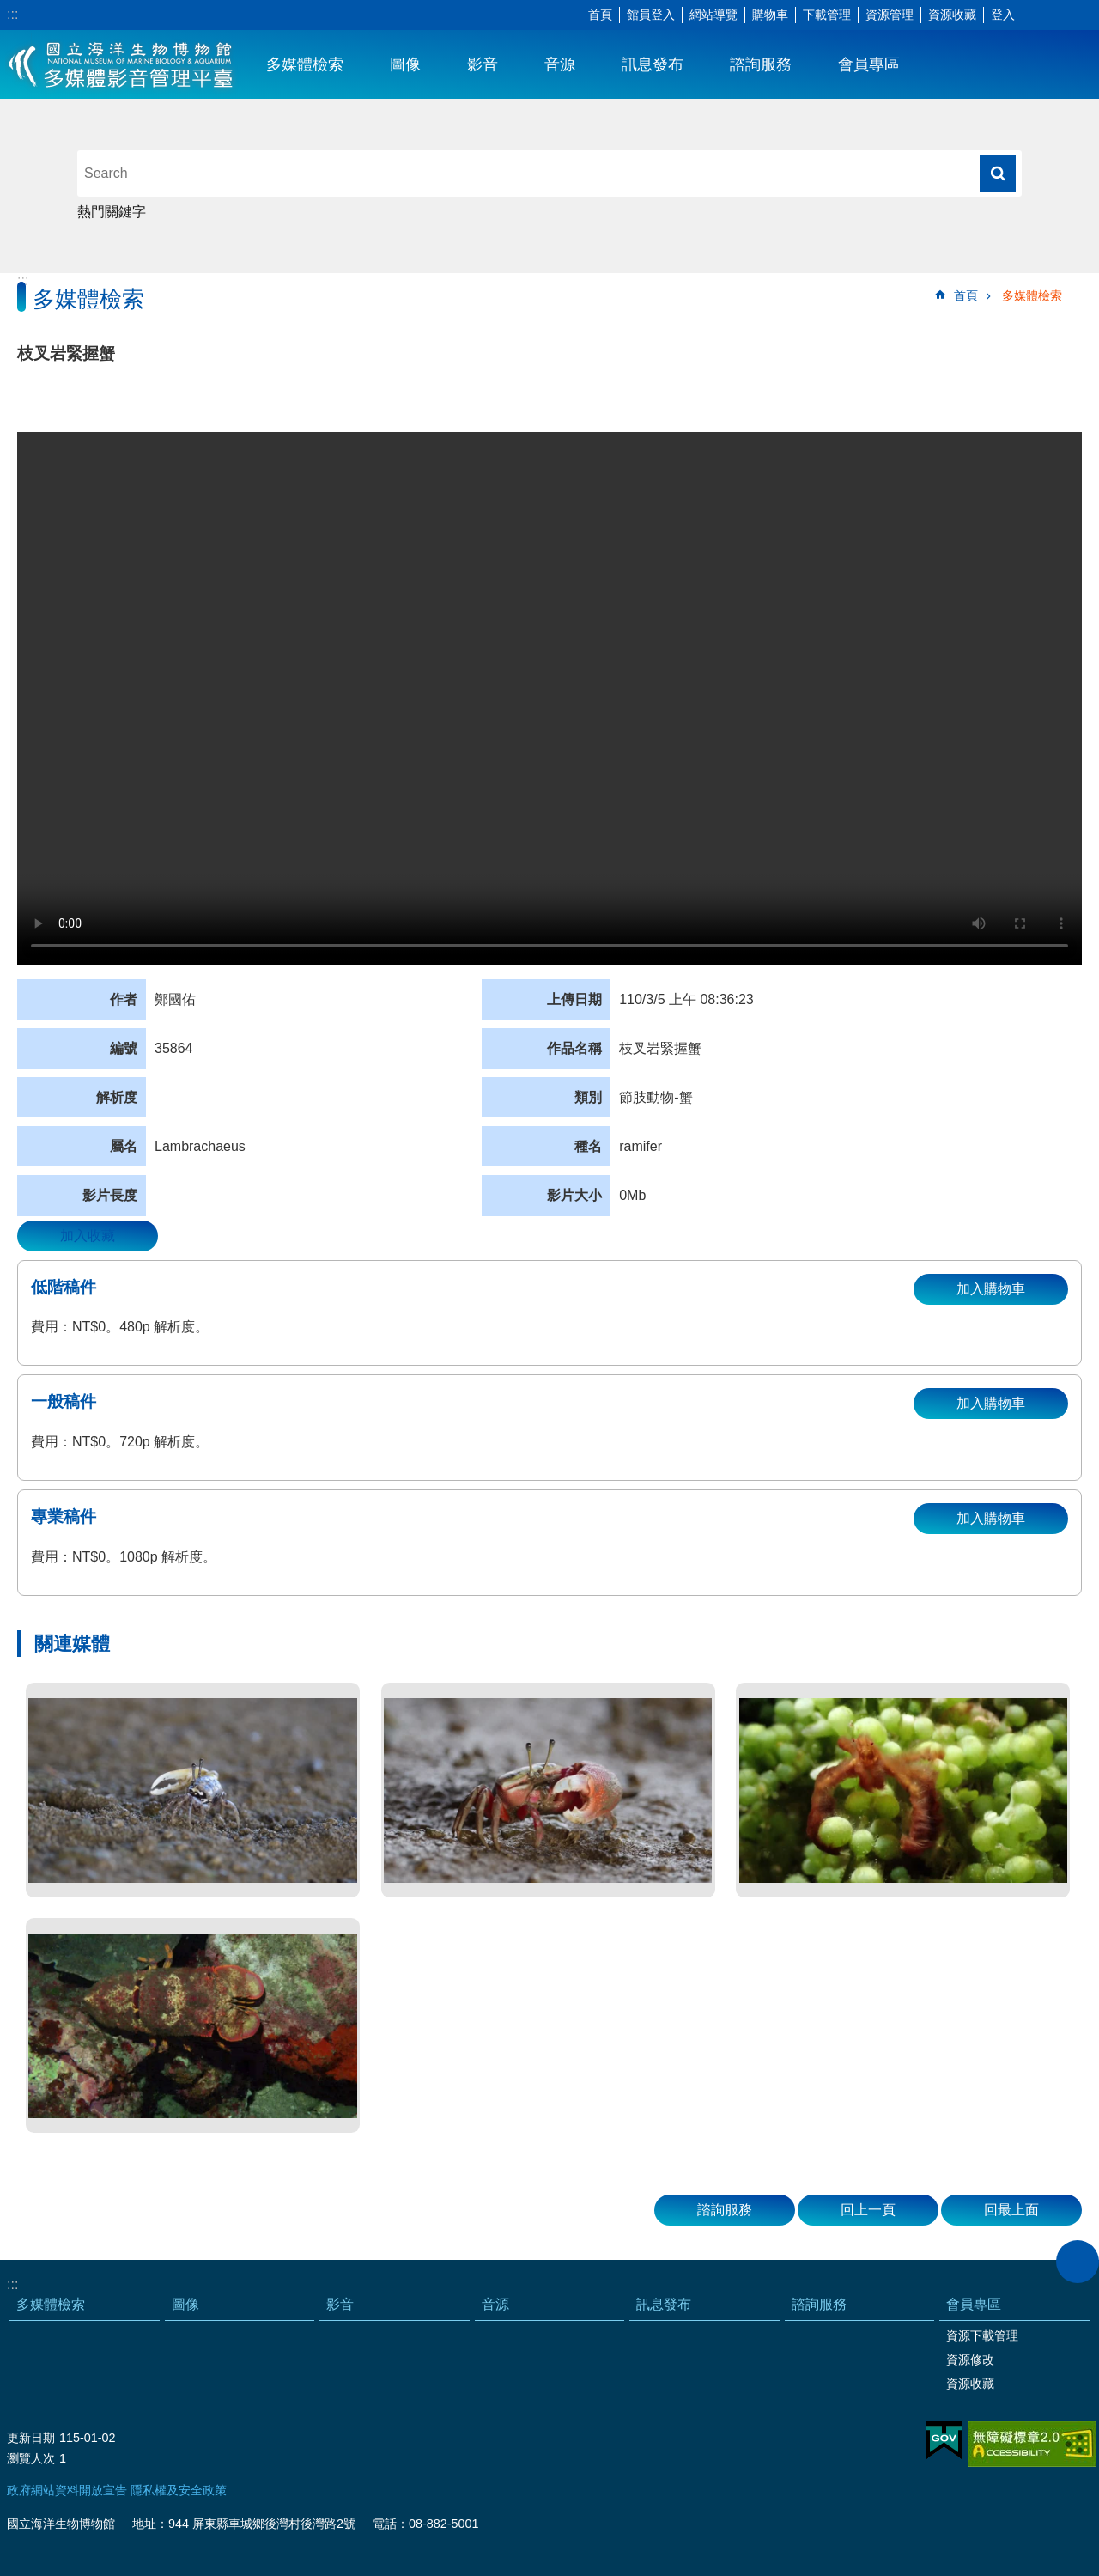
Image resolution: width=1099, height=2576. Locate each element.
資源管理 (889, 14)
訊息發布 (652, 64)
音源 (559, 64)
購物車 (770, 14)
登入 (1003, 14)
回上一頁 (868, 2209)
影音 (482, 64)
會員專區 (869, 64)
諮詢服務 (761, 64)
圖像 (405, 64)
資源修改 (970, 2359)
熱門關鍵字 (111, 211)
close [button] (1077, 2261)
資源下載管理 (982, 2335)
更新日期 (31, 2438)
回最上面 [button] (1011, 2209)
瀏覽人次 (31, 2458)
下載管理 (827, 14)
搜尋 (998, 173)
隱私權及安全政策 (179, 2490)
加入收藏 (87, 1235)
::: (12, 14)
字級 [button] (1034, 15)
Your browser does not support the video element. (549, 698)
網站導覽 (713, 14)
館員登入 (651, 14)
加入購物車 (990, 1289)
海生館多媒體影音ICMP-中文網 (121, 64)
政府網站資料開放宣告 (67, 2490)
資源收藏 (952, 14)
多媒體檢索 (304, 64)
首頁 (600, 14)
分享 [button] (1060, 15)
